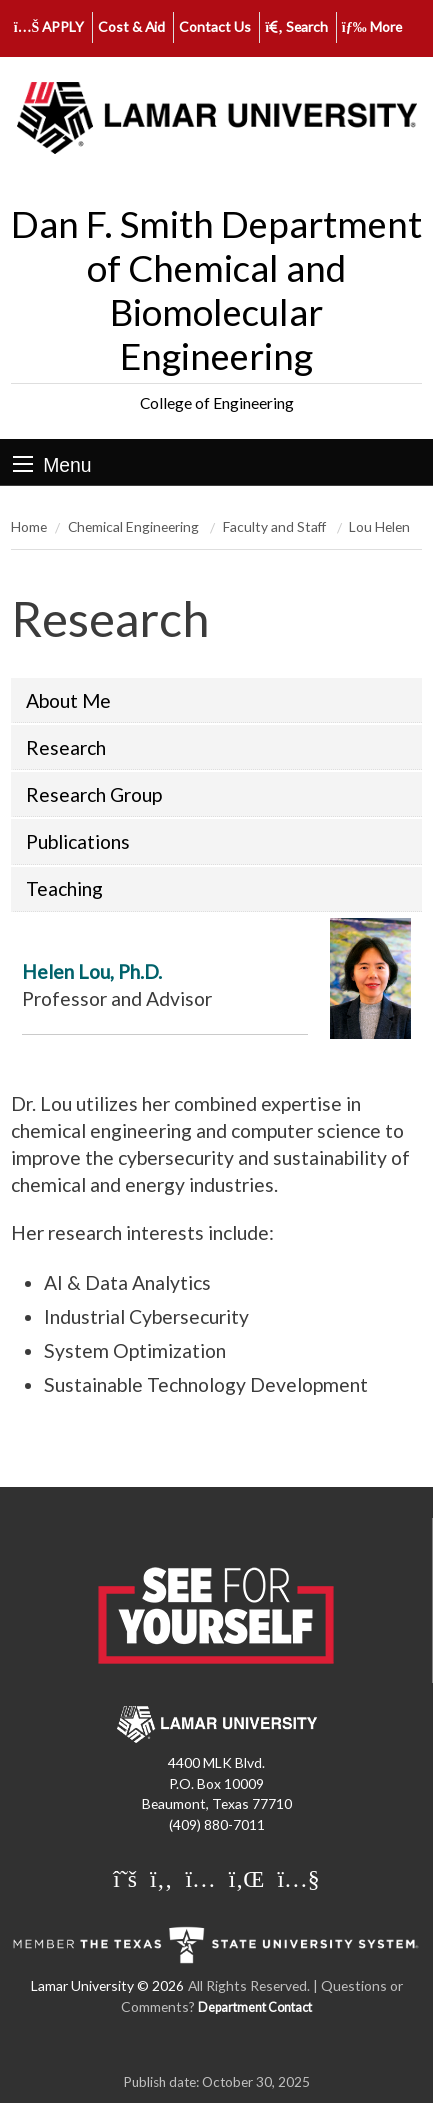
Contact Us (215, 26)
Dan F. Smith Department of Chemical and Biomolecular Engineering (216, 290)
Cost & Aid (131, 26)
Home (29, 526)
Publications (78, 841)
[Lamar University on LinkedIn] (247, 1878)
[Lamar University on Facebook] (161, 1878)
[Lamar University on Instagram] (200, 1878)
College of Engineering (217, 403)
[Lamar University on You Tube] (298, 1878)
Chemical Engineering (135, 526)
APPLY (49, 26)
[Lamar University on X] (125, 1878)
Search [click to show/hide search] (296, 26)
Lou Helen (379, 526)
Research (66, 747)
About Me (68, 700)
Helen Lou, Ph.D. (92, 971)
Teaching (64, 888)
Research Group (94, 794)
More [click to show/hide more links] (372, 26)
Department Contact (255, 2007)
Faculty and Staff (276, 526)
